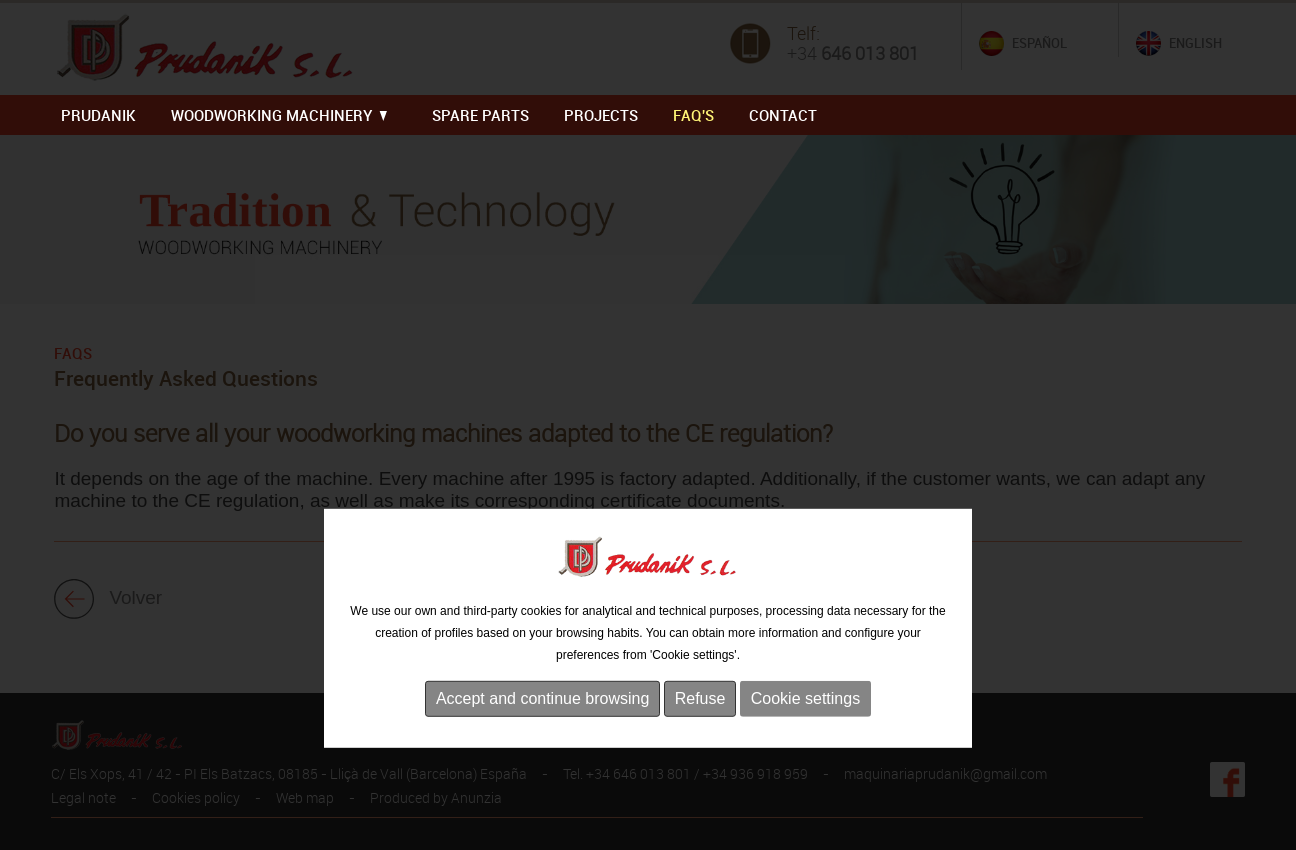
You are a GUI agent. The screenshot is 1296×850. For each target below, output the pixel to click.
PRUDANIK (98, 115)
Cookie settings (805, 740)
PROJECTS (601, 115)
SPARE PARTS (480, 115)
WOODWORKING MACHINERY (279, 115)
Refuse (700, 740)
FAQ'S (693, 115)
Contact (783, 115)
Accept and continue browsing (542, 740)
